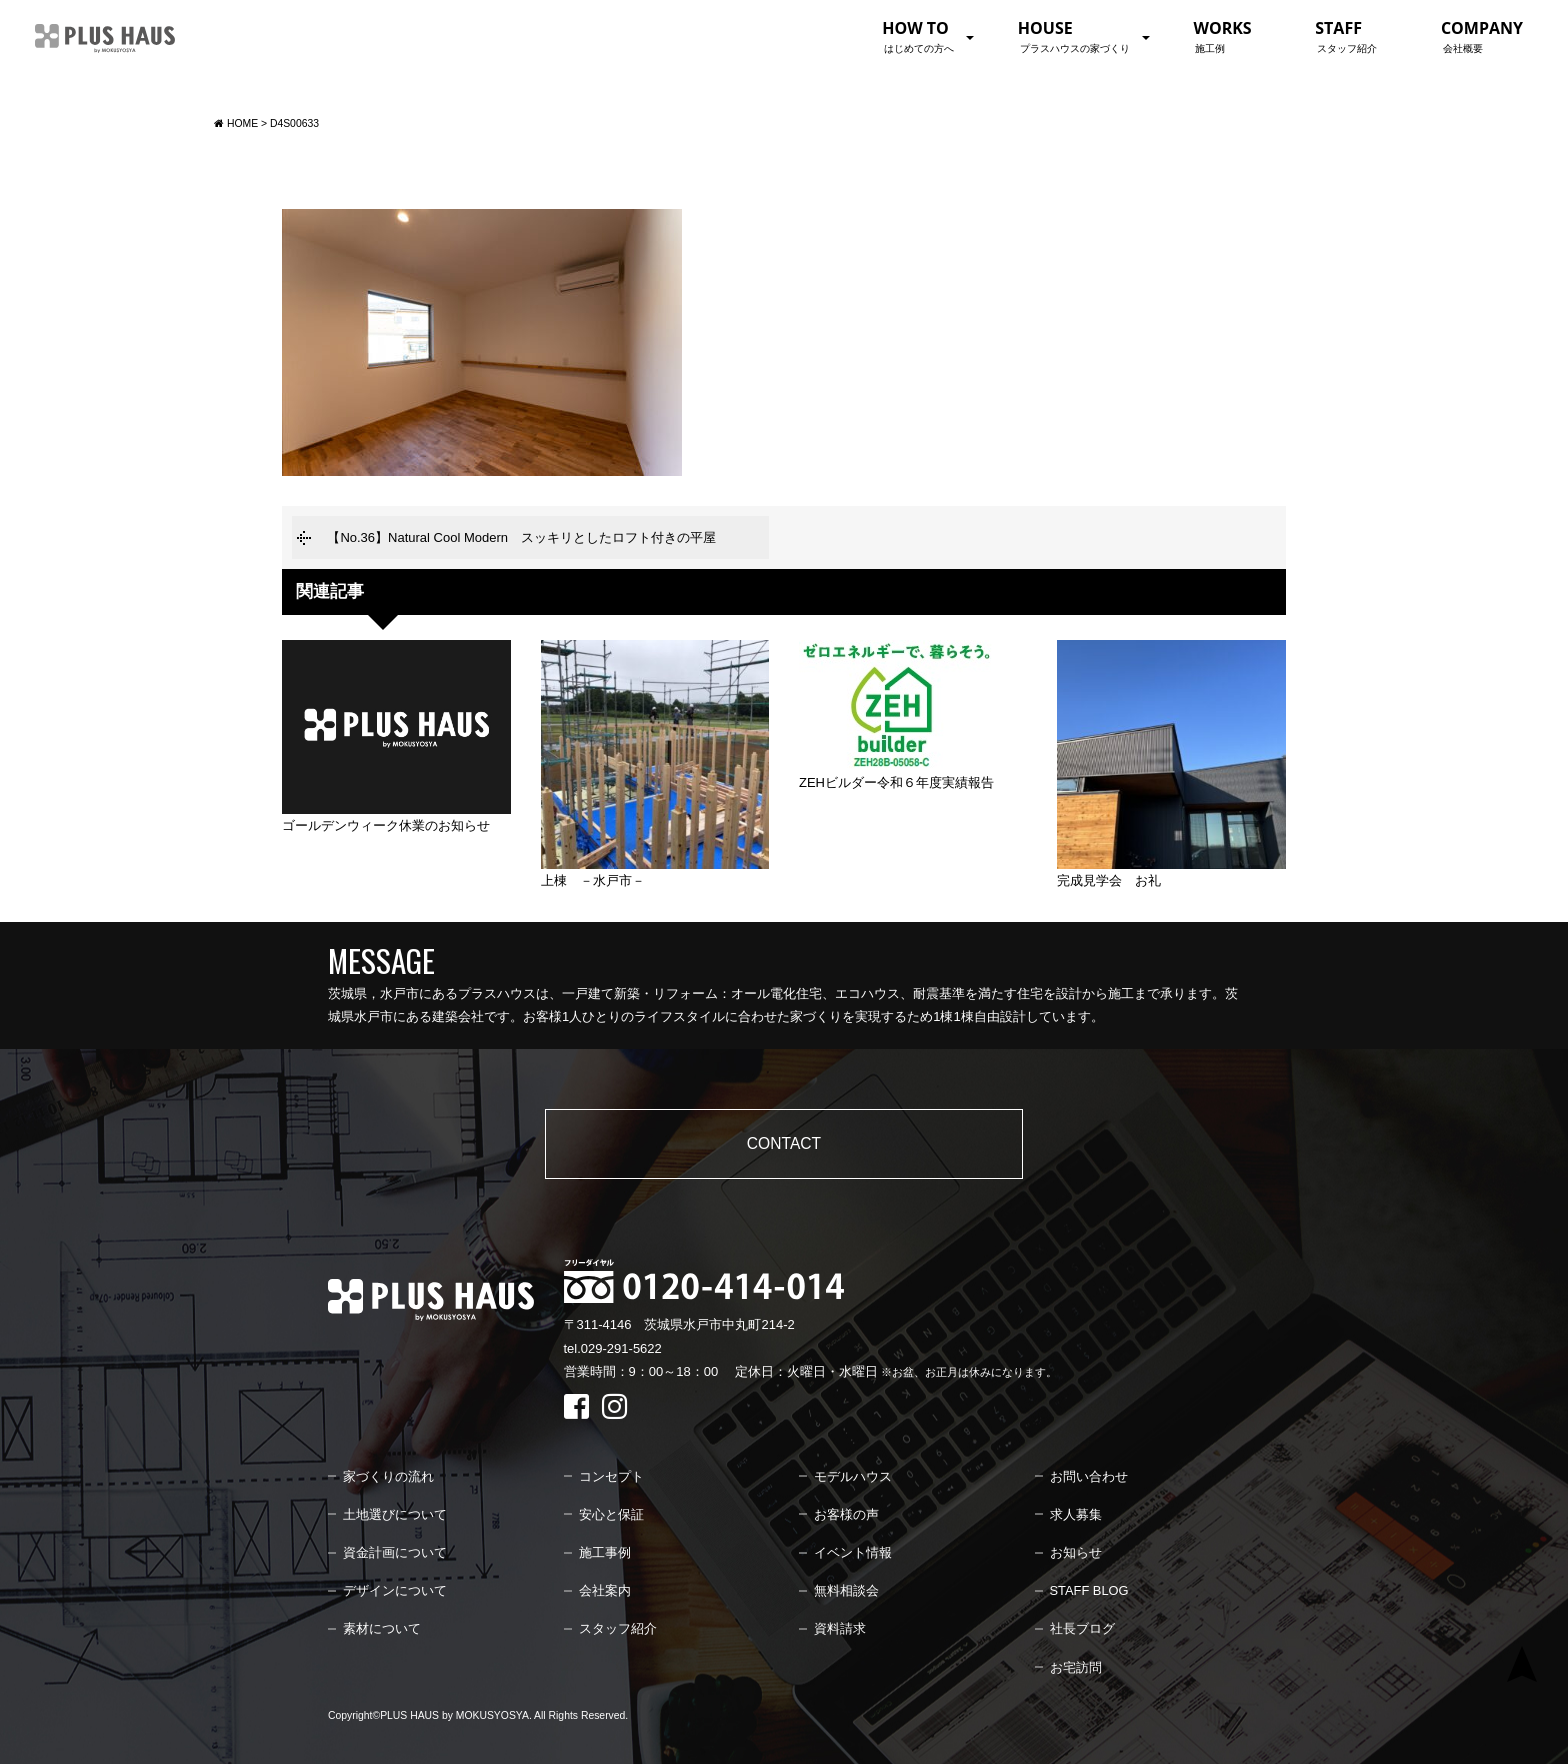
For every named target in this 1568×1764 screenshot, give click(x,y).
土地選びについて (395, 1514)
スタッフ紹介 (618, 1628)
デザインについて (395, 1590)
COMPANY (1482, 36)
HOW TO (918, 36)
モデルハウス (853, 1476)
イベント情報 (853, 1552)
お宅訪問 (1076, 1667)
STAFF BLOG (1089, 1590)
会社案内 (605, 1590)
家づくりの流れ (388, 1476)
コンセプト (611, 1476)
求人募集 (1076, 1514)
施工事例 (605, 1552)
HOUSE (1074, 36)
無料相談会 (846, 1590)
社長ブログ (1082, 1628)
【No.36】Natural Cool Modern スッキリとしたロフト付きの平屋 (521, 537)
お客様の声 (846, 1514)
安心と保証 (611, 1514)
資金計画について (395, 1552)
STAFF (1346, 36)
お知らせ (1076, 1552)
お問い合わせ (1089, 1476)
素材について (382, 1628)
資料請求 (840, 1628)
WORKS (1222, 36)
